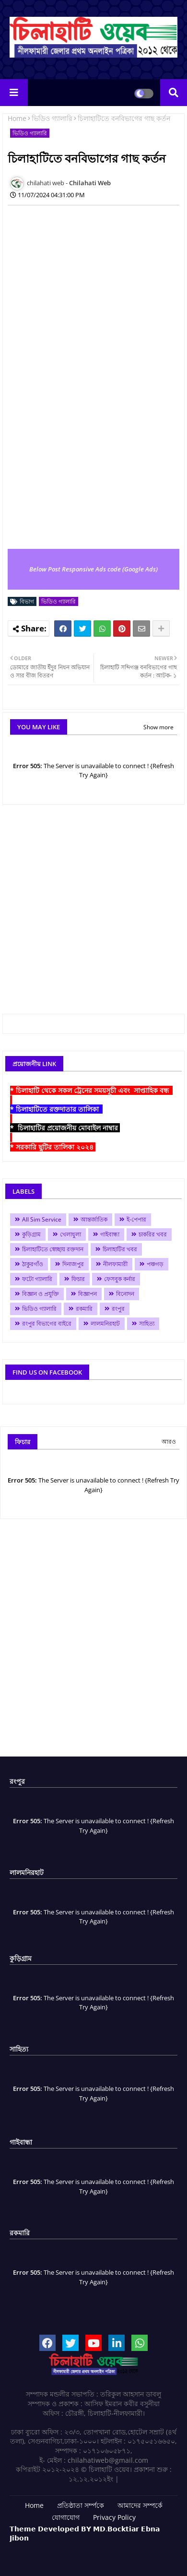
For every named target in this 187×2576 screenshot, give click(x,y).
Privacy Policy (114, 2517)
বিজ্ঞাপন (87, 1294)
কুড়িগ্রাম (31, 1234)
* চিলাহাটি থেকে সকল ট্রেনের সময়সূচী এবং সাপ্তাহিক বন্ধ (91, 1090)
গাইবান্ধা (109, 1234)
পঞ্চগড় (155, 1264)
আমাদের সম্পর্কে (140, 2505)
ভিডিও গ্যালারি (52, 118)
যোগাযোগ (66, 2517)
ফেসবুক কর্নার (119, 1279)
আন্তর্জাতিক (94, 1219)
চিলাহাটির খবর (120, 1249)
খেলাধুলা (70, 1234)
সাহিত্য (146, 1323)
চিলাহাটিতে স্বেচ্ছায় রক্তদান (52, 1249)
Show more (158, 727)
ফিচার (78, 1279)
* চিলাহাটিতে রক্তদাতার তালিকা (56, 1109)
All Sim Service (41, 1219)
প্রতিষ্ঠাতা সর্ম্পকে (80, 2505)
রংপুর (118, 1309)
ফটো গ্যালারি (37, 1279)
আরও (169, 1441)
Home (17, 118)
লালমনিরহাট (105, 1323)
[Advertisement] (93, 306)
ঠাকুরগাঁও (32, 1264)
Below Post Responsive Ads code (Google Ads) (93, 569)
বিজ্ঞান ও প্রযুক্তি (40, 1294)
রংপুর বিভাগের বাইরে (46, 1323)
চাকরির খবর (153, 1234)
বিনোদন (125, 1294)
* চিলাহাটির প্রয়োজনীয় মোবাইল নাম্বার (65, 1127)
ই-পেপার (136, 1219)
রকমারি (84, 1309)
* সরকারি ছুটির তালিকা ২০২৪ (52, 1146)
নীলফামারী (115, 1264)
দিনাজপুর (73, 1264)
